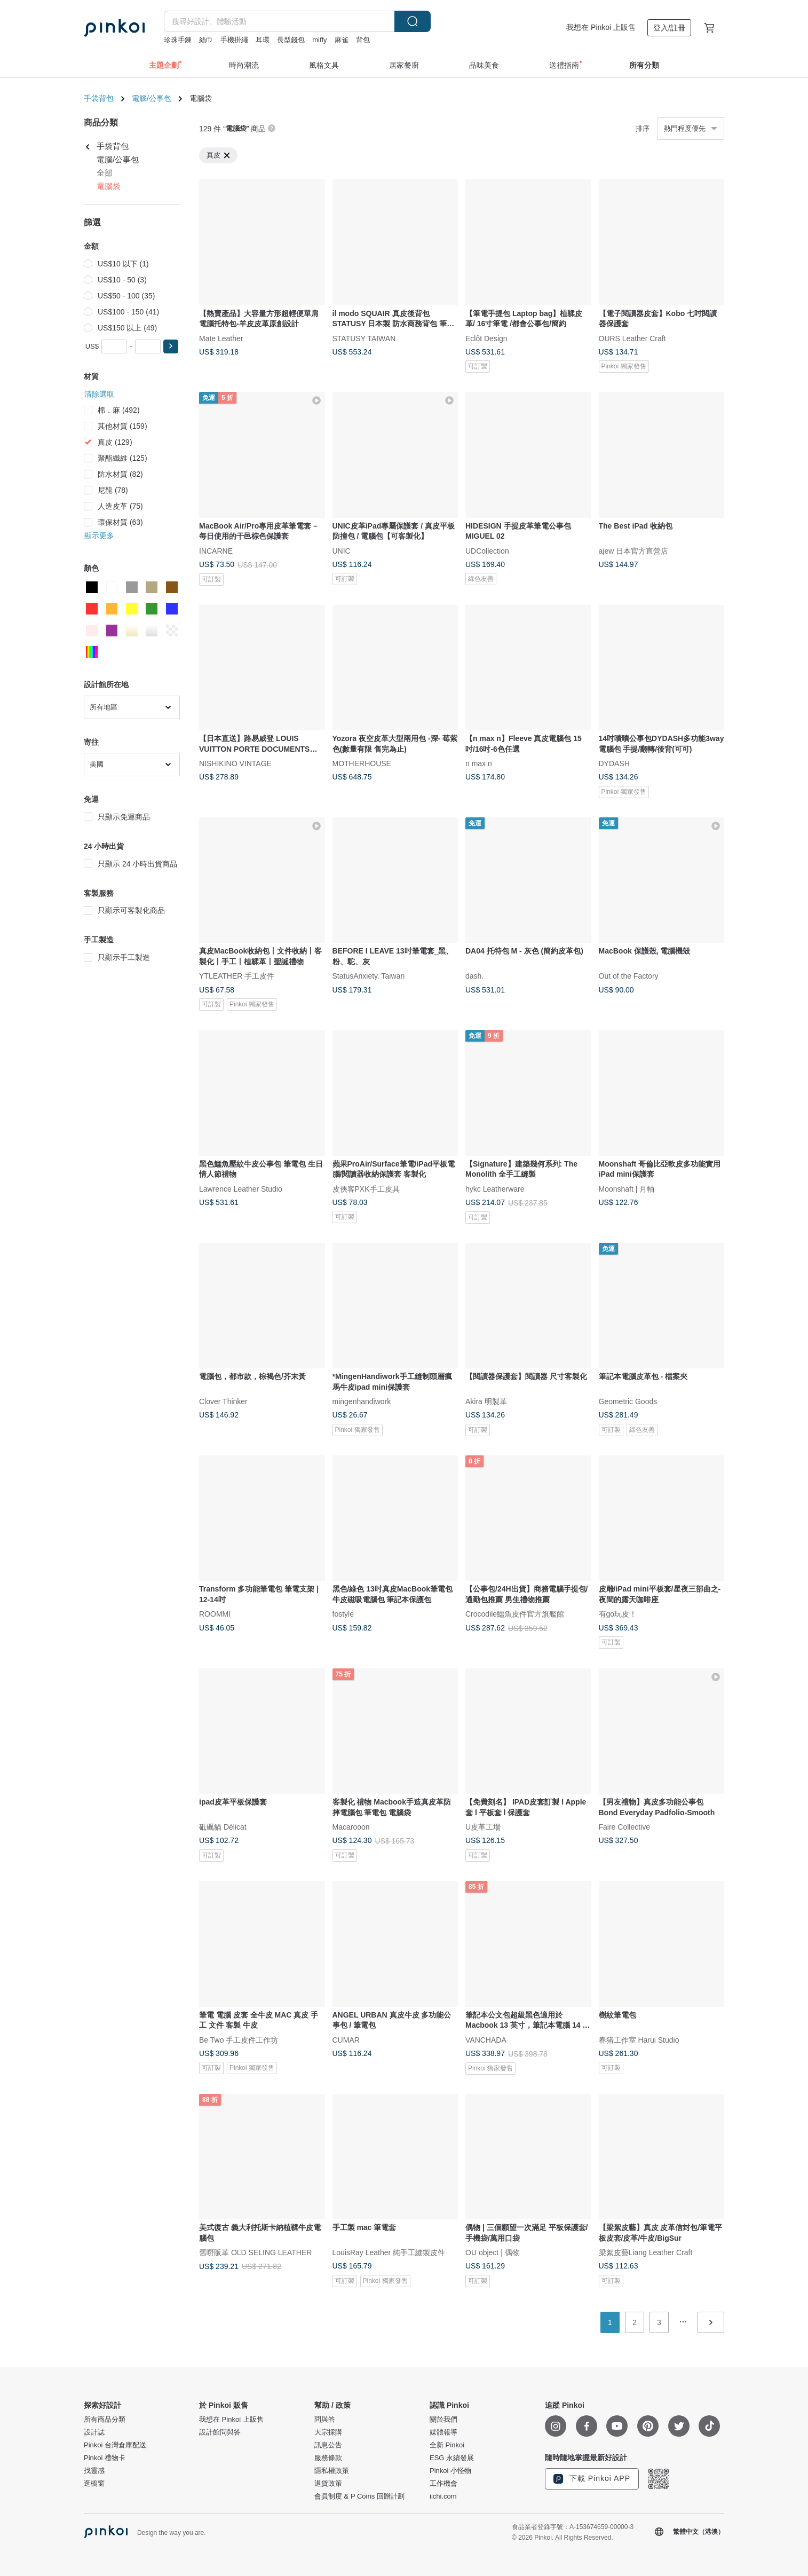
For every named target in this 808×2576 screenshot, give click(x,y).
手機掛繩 (234, 40)
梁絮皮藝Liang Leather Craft (646, 2252)
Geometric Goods (628, 1401)
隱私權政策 (331, 2471)
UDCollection (487, 550)
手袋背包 (99, 98)
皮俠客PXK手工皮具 (366, 1188)
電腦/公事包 (151, 98)
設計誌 (94, 2432)
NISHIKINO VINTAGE (235, 763)
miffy (319, 40)
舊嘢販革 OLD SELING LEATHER (255, 2252)
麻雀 (341, 40)
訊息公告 (328, 2445)
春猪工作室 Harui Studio (639, 2039)
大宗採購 (328, 2432)
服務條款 (328, 2458)
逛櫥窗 (94, 2483)
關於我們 (443, 2419)
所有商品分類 (104, 2419)
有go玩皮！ (618, 1614)
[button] (170, 346)
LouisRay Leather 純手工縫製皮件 (389, 2252)
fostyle (343, 1614)
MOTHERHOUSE (361, 763)
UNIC (341, 550)
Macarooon (351, 1827)
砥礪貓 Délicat (223, 1827)
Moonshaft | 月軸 (627, 1188)
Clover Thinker (223, 1401)
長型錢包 (291, 40)
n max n (478, 763)
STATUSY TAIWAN (364, 338)
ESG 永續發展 (452, 2458)
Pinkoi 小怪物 (450, 2471)
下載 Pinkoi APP (591, 2479)
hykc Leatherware (495, 1188)
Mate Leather (221, 338)
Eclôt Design (486, 338)
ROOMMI (215, 1614)
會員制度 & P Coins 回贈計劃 (359, 2496)
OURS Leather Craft (632, 338)
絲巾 (206, 40)
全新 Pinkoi (447, 2445)
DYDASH (614, 763)
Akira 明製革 (486, 1401)
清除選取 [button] (99, 394)
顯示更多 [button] (99, 535)
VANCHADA (485, 2039)
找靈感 (94, 2471)
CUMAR (346, 2039)
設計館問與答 (220, 2432)
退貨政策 (328, 2483)
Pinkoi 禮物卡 (104, 2458)
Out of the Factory (629, 976)
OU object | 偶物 (492, 2252)
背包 (363, 40)
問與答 (324, 2419)
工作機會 (443, 2483)
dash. (474, 976)
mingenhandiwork (361, 1401)
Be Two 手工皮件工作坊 (238, 2039)
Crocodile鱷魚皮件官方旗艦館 (514, 1614)
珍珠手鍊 (178, 40)
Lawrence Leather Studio (240, 1188)
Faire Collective (624, 1827)
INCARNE (216, 550)
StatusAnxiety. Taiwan (368, 976)
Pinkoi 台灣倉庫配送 (115, 2445)
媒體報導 (443, 2432)
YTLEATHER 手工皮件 (236, 976)
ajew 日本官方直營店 (634, 550)
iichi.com (443, 2496)
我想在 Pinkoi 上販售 (601, 27)
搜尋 (412, 21)
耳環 (263, 40)
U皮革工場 (483, 1827)
